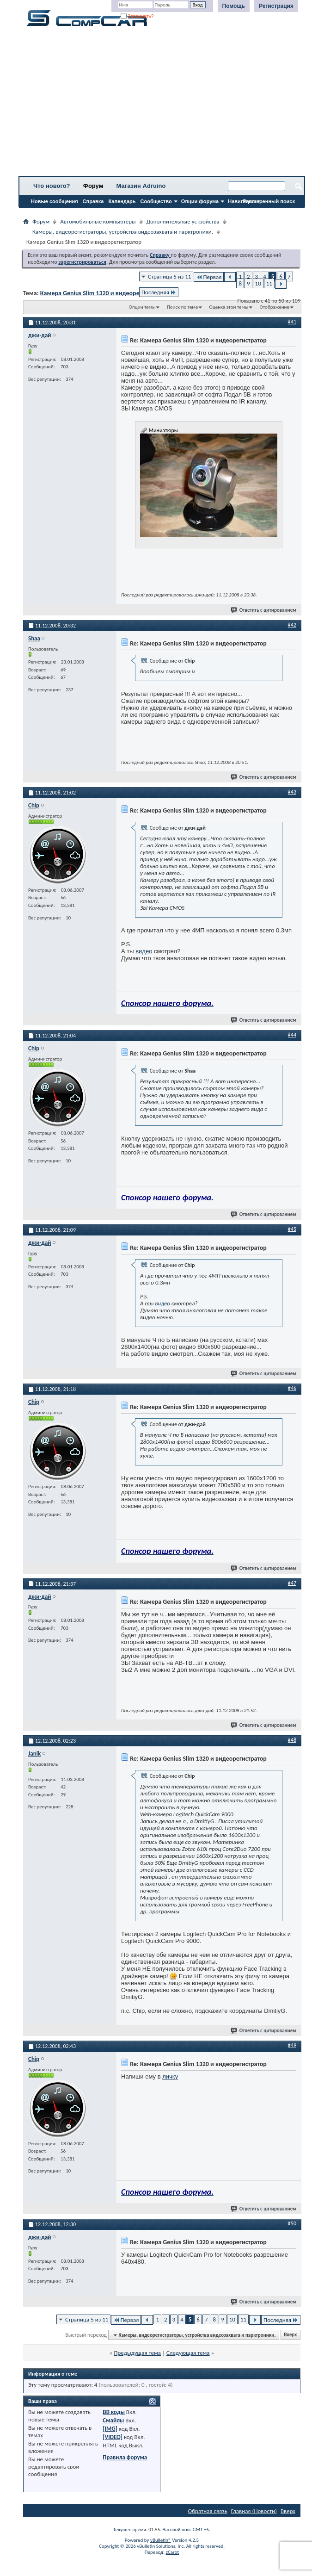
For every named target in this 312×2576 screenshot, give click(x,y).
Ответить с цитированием (264, 610)
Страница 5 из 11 (169, 276)
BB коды (114, 2411)
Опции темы (142, 307)
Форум (93, 185)
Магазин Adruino (141, 185)
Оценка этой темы (229, 307)
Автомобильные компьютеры (97, 221)
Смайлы (113, 2420)
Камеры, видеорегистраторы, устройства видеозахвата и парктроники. (122, 231)
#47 (292, 1583)
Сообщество (156, 201)
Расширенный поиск (269, 201)
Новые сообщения (54, 201)
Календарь (121, 201)
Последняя (158, 292)
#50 (292, 2223)
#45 (292, 1229)
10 (258, 283)
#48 (292, 1740)
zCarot (172, 2552)
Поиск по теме (182, 307)
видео (143, 951)
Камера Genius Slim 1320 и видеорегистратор (103, 293)
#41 (292, 321)
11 (269, 283)
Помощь (233, 6)
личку (170, 2076)
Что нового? (51, 185)
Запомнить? (137, 16)
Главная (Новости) (254, 2511)
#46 (292, 1388)
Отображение (274, 307)
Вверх (290, 2335)
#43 (292, 791)
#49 (292, 2045)
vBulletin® (160, 2540)
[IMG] (110, 2428)
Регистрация (276, 6)
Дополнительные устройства (183, 221)
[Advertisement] (162, 104)
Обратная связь (207, 2511)
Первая (208, 276)
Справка (93, 201)
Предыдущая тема (137, 2352)
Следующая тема (188, 2352)
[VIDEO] (112, 2436)
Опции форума (200, 201)
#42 (292, 624)
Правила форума (125, 2457)
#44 (292, 1034)
